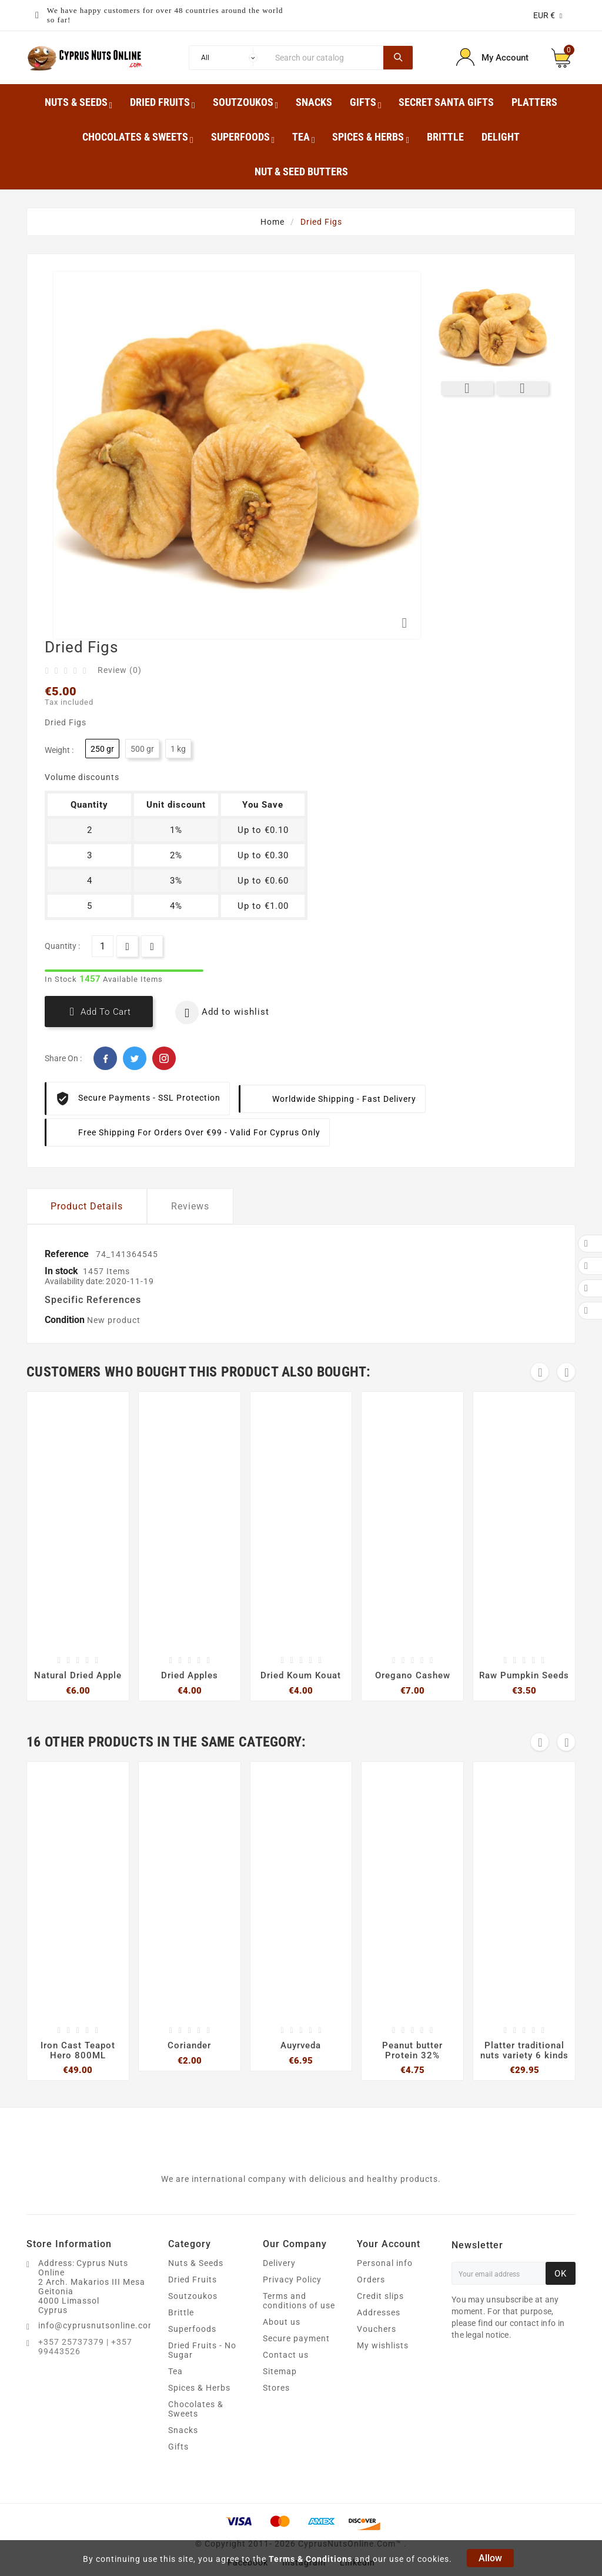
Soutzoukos (193, 2296)
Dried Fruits (192, 2279)
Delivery (279, 2263)
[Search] (326, 57)
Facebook (105, 1058)
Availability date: (75, 1281)
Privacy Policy (292, 2279)
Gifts (178, 2446)
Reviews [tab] (190, 1206)
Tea (175, 2371)
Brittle (181, 2312)
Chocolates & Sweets (195, 2409)
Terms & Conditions (310, 2559)
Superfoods (192, 2329)
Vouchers (376, 2329)
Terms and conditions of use (299, 2300)
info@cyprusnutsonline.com (97, 2325)
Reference (68, 1253)
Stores (276, 2387)
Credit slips (380, 2296)
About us (281, 2322)
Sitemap (280, 2371)
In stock (61, 1271)
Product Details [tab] (87, 1206)
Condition (66, 1319)
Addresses (378, 2312)
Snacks (183, 2430)
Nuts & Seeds (195, 2263)
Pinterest (164, 1058)
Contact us (286, 2355)
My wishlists (383, 2345)
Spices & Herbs (199, 2387)
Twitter (134, 1058)
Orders (371, 2279)
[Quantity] (102, 946)
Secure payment (296, 2338)
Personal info (385, 2263)
